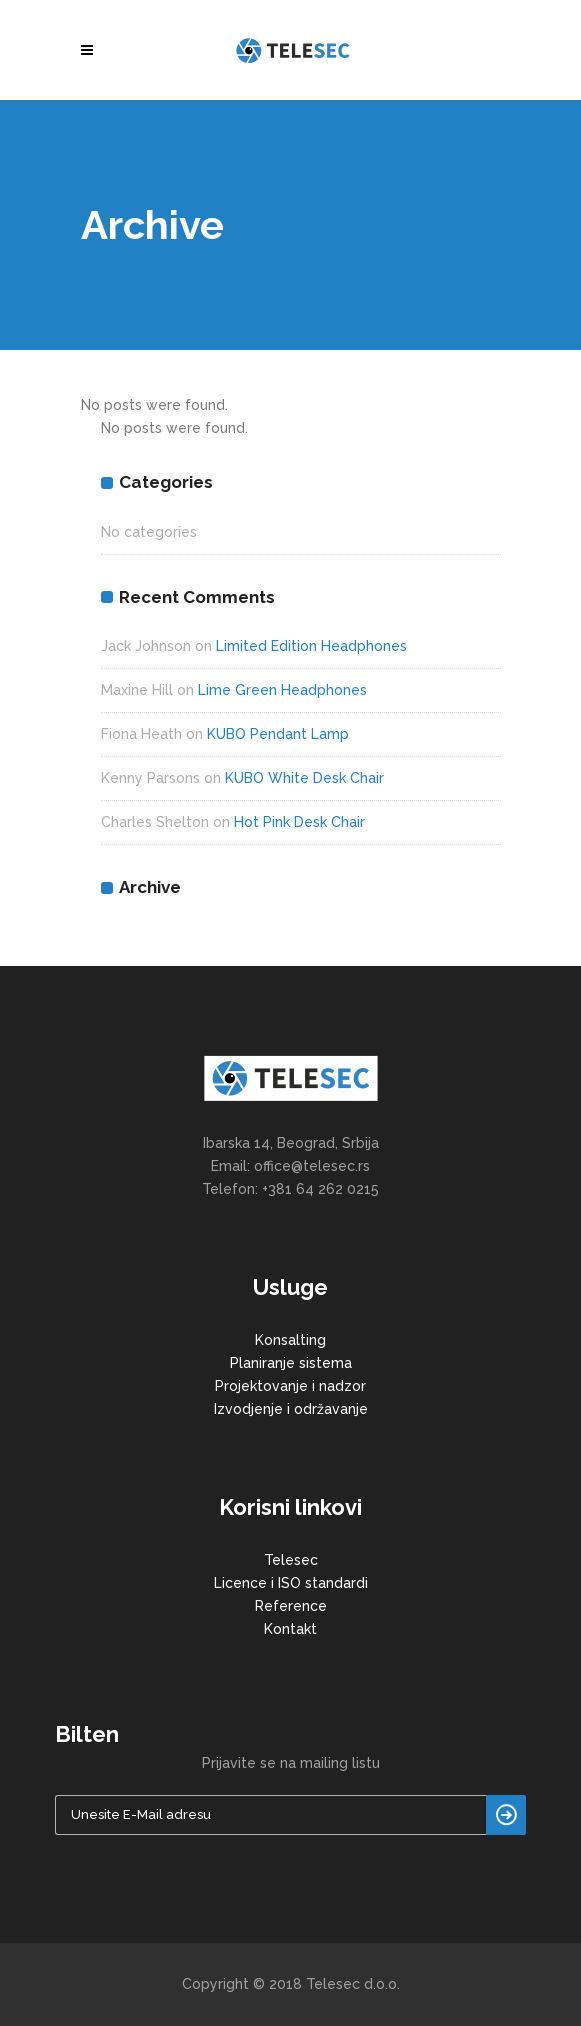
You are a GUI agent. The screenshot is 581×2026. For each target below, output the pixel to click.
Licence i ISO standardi (291, 1583)
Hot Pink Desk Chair (299, 822)
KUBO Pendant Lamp (278, 734)
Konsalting (290, 1340)
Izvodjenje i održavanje (291, 1409)
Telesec (291, 1560)
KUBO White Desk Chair (304, 778)
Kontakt (290, 1629)
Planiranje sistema (291, 1363)
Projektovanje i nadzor (290, 1386)
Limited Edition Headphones (311, 646)
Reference (291, 1606)
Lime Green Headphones (282, 690)
